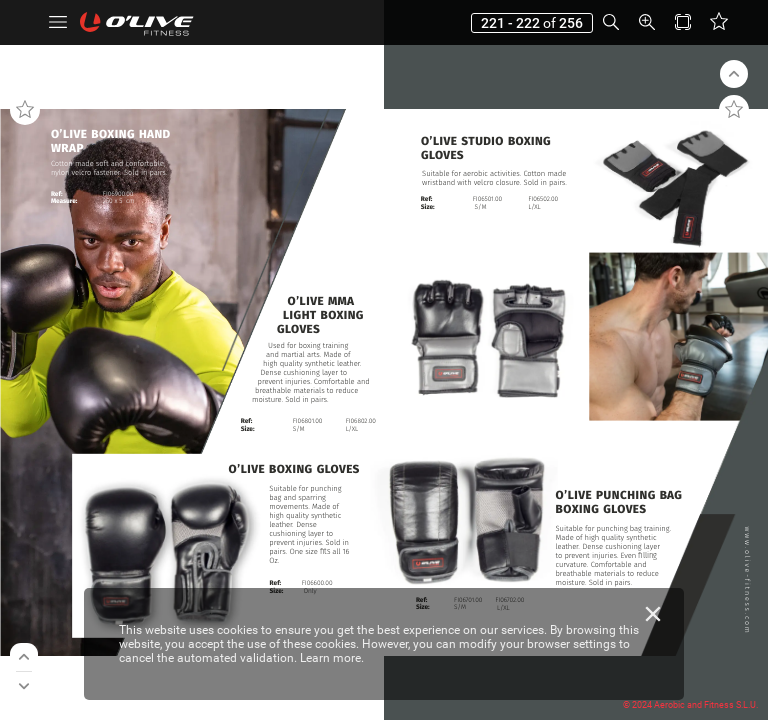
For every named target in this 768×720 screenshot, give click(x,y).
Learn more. (332, 658)
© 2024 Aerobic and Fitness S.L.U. (690, 705)
